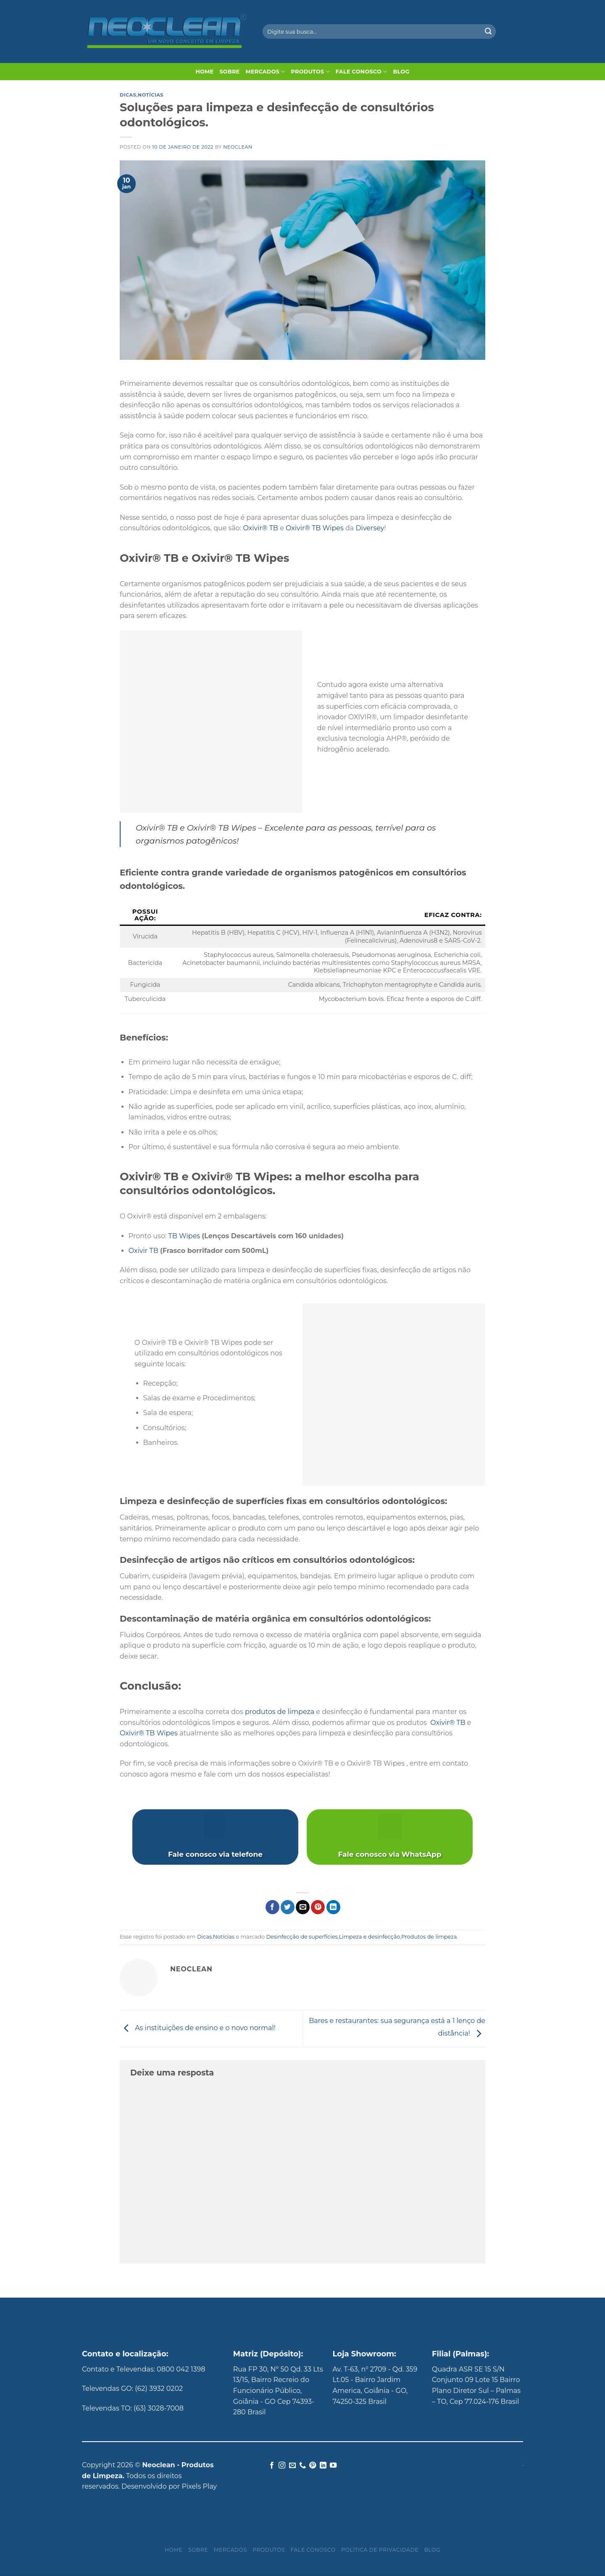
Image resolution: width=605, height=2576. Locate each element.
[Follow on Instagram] (282, 2465)
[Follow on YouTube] (333, 2465)
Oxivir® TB (260, 528)
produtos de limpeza (279, 1712)
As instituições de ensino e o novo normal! (198, 2028)
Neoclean (238, 147)
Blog (401, 71)
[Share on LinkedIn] (333, 1907)
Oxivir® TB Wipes (315, 528)
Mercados (265, 72)
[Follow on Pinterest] (312, 2465)
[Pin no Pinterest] (318, 1907)
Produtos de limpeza (429, 1937)
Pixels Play (199, 2486)
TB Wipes (184, 1236)
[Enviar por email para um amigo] (303, 1907)
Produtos (310, 72)
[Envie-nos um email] (292, 2465)
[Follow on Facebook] (271, 2465)
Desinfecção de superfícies (301, 1937)
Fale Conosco (361, 72)
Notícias (150, 95)
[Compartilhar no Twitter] (288, 1907)
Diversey (369, 528)
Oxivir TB (143, 1251)
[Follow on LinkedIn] (323, 2465)
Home (204, 71)
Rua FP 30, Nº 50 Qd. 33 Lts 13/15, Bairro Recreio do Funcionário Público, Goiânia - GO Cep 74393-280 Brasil (278, 2390)
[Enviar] (488, 31)
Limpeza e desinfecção (369, 1937)
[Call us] (302, 2465)
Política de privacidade (379, 2550)
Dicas (128, 95)
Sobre (229, 71)
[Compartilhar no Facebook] (272, 1907)
